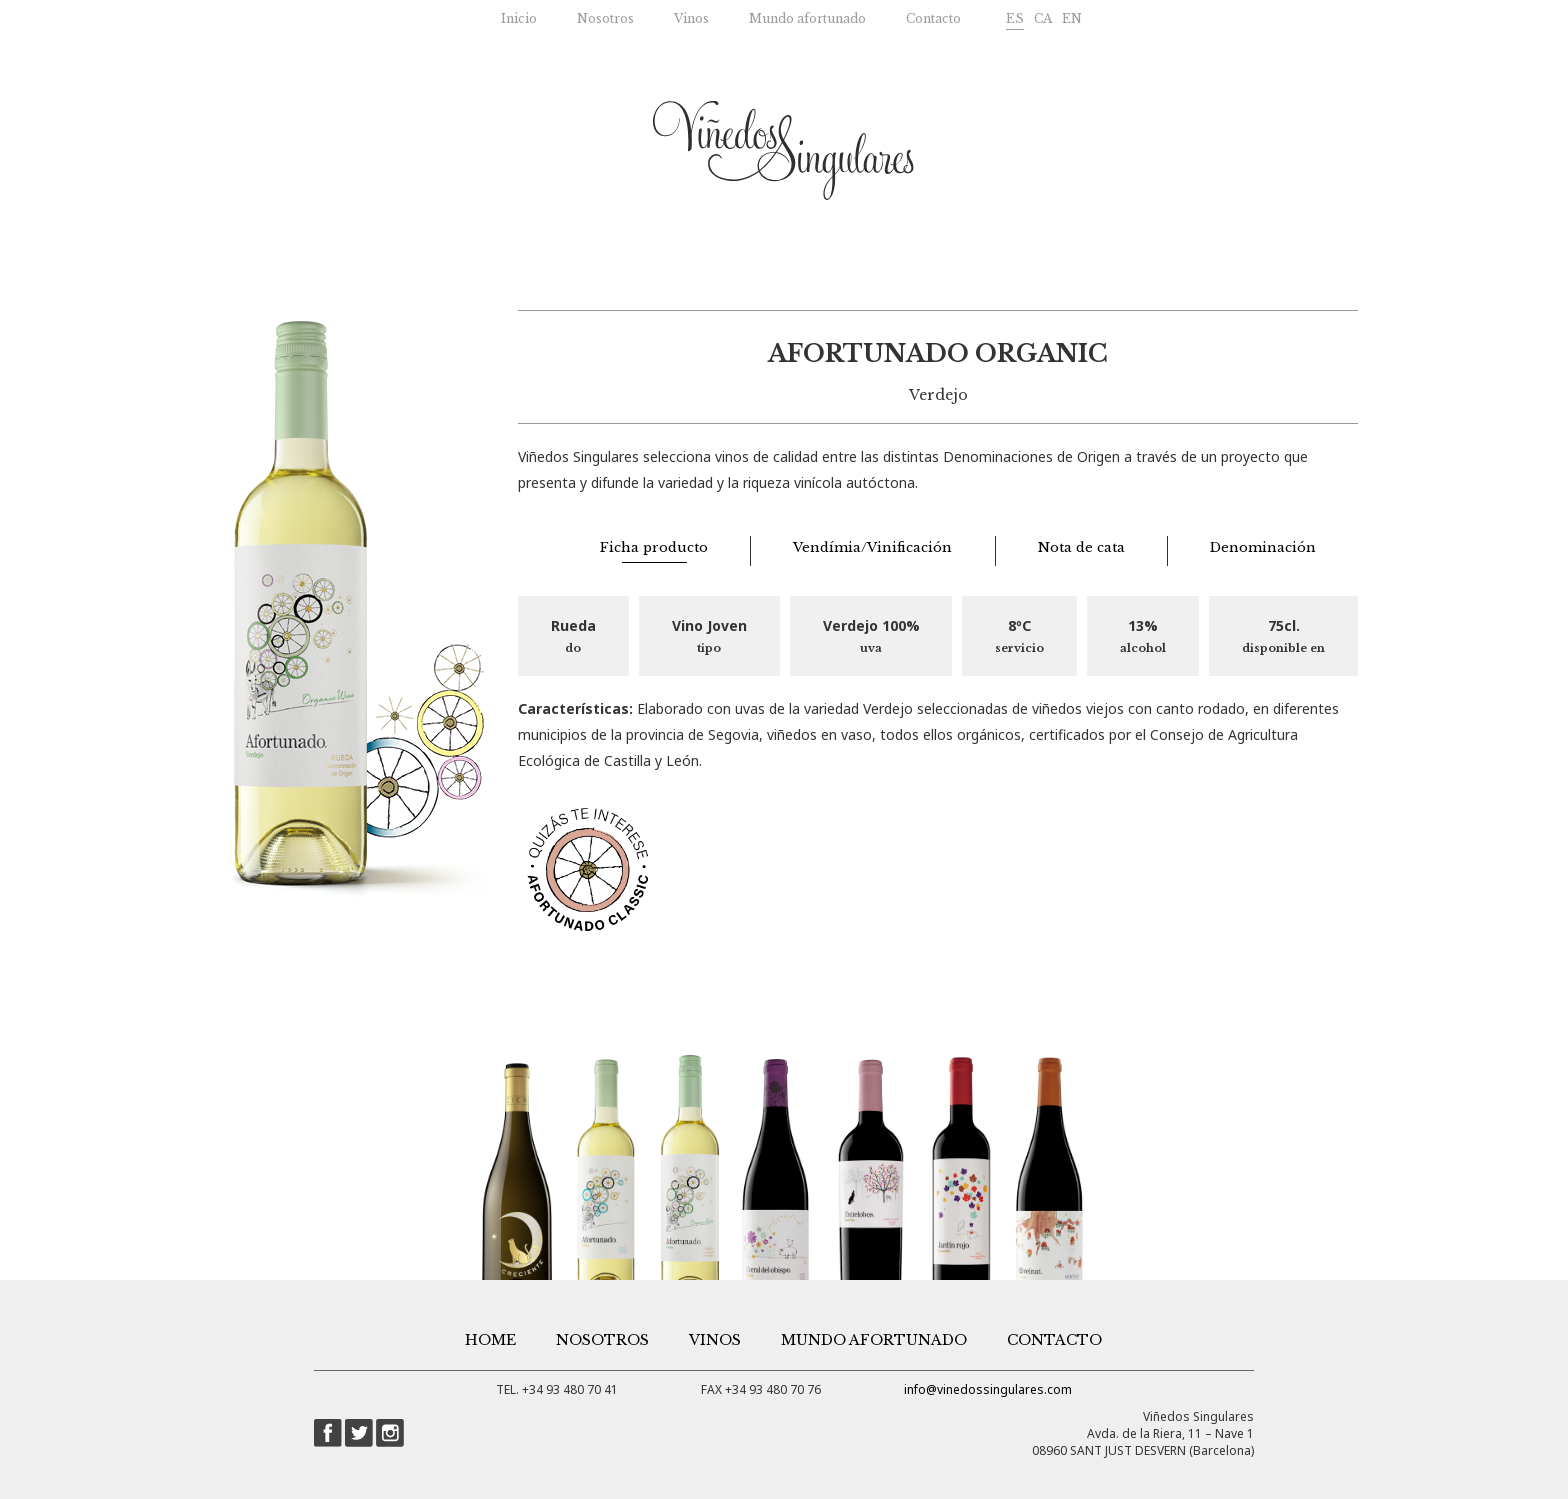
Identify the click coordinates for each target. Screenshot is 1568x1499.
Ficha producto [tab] (654, 547)
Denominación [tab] (1263, 547)
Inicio (519, 18)
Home (490, 1340)
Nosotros (605, 18)
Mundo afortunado (807, 18)
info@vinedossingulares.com (988, 1389)
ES (1015, 18)
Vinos (691, 18)
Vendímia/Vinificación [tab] (872, 547)
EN (1072, 18)
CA (1043, 18)
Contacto (933, 18)
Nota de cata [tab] (1081, 547)
